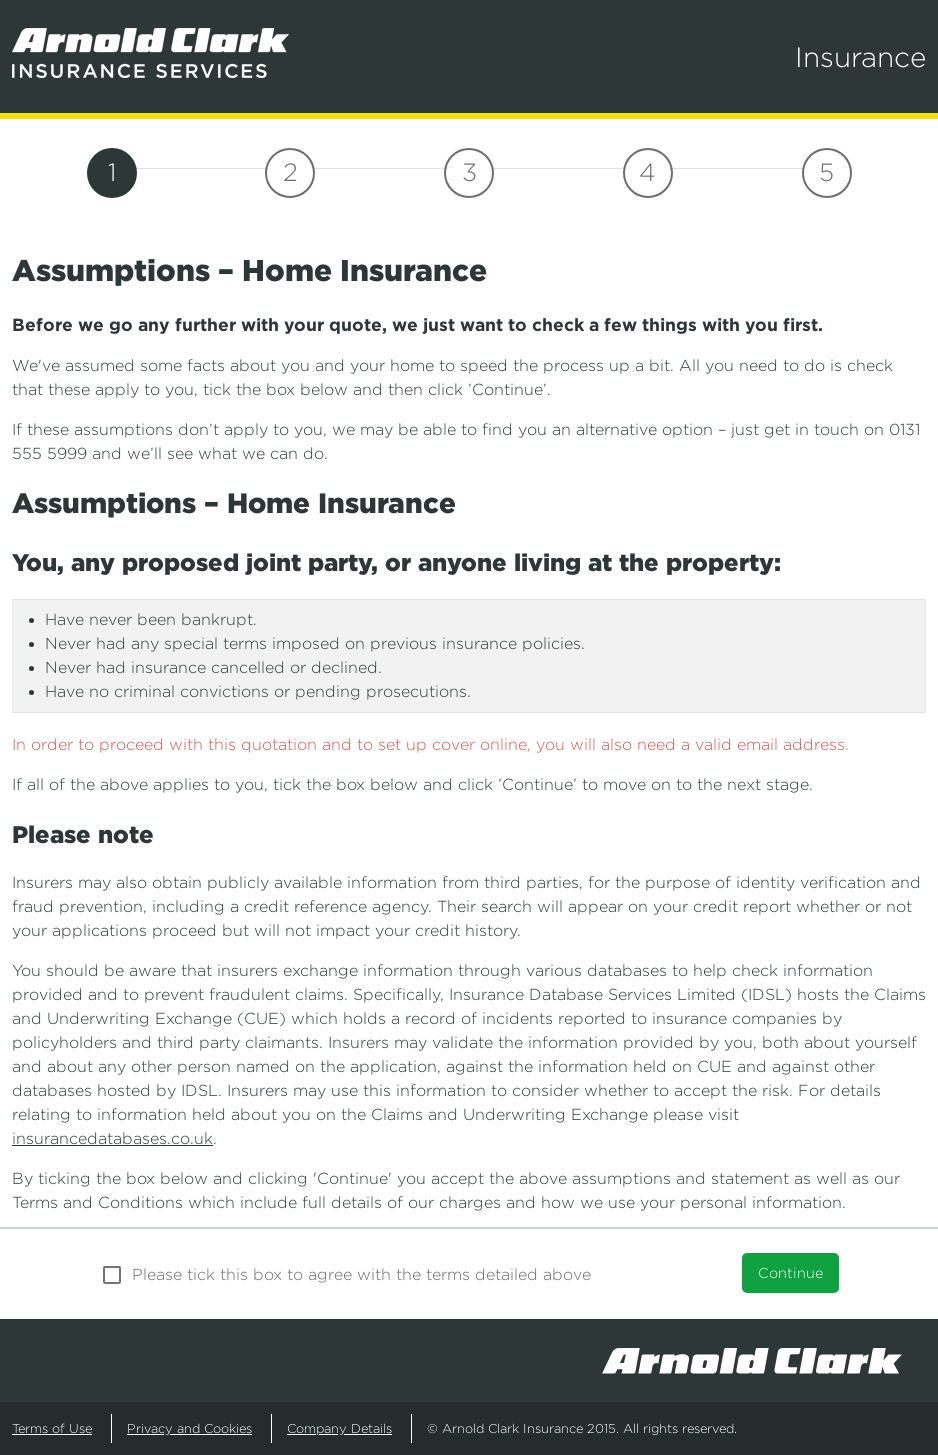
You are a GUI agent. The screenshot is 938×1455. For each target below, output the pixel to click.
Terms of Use (52, 1428)
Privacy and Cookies (189, 1428)
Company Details (339, 1428)
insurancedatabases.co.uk (112, 1138)
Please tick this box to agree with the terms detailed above (361, 1274)
